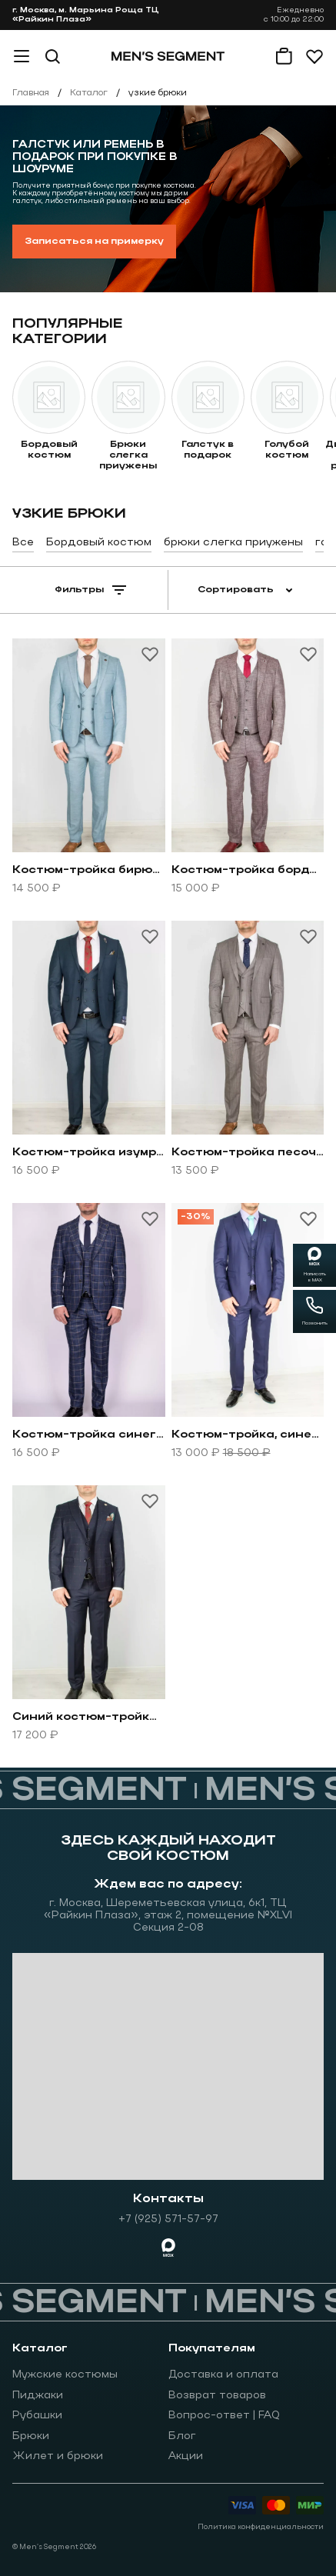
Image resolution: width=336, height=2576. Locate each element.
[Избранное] (314, 56)
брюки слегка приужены (233, 542)
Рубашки (37, 2415)
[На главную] (168, 56)
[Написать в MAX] (314, 1265)
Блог (182, 2436)
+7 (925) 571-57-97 (168, 2219)
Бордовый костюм (98, 542)
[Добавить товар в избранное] (150, 654)
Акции (185, 2456)
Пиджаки (37, 2395)
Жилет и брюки (57, 2456)
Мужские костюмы (65, 2375)
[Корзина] (283, 56)
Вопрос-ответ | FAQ (224, 2415)
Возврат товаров (217, 2395)
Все (23, 542)
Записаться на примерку (94, 241)
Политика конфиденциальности (261, 2527)
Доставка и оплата (223, 2375)
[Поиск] (52, 56)
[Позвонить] (314, 1311)
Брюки (30, 2436)
